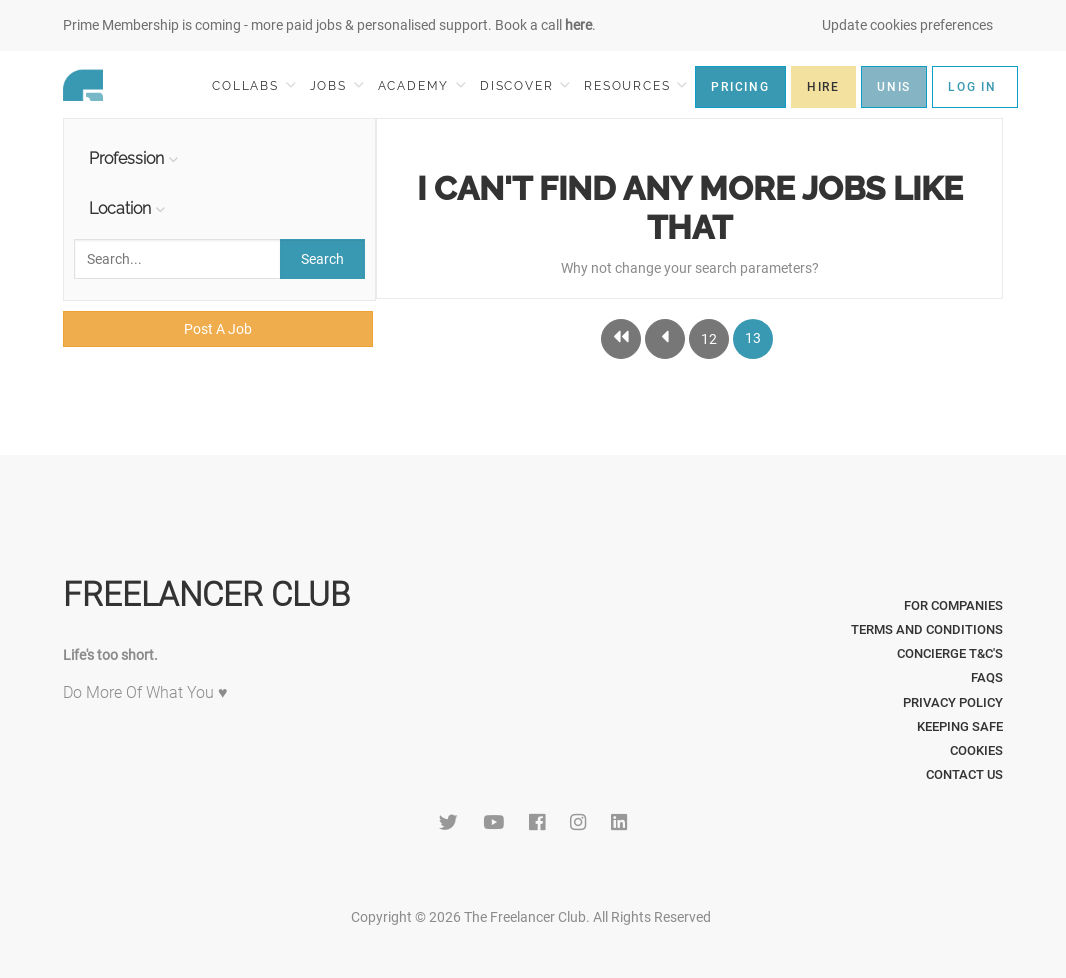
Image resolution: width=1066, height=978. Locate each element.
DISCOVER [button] (525, 85)
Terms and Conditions (927, 629)
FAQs (987, 677)
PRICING (740, 87)
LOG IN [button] (972, 87)
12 (709, 339)
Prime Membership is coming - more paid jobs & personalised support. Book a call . (329, 25)
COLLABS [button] (253, 85)
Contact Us (964, 774)
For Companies (953, 605)
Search (322, 259)
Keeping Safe (960, 726)
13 (753, 338)
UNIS (894, 87)
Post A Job (218, 329)
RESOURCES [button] (635, 85)
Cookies (976, 750)
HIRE (823, 87)
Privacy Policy (953, 702)
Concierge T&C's (950, 653)
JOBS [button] (337, 85)
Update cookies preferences (907, 25)
